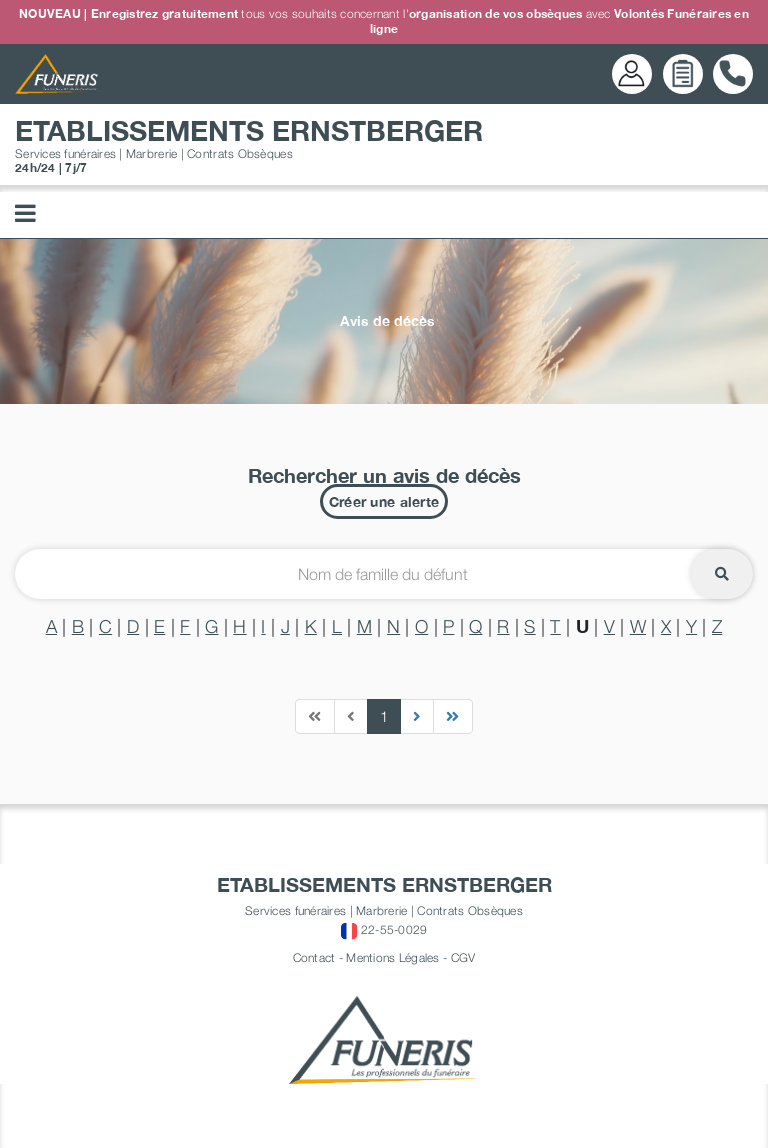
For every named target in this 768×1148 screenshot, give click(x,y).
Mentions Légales (392, 957)
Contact (314, 957)
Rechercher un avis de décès (384, 475)
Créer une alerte (384, 501)
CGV (463, 957)
